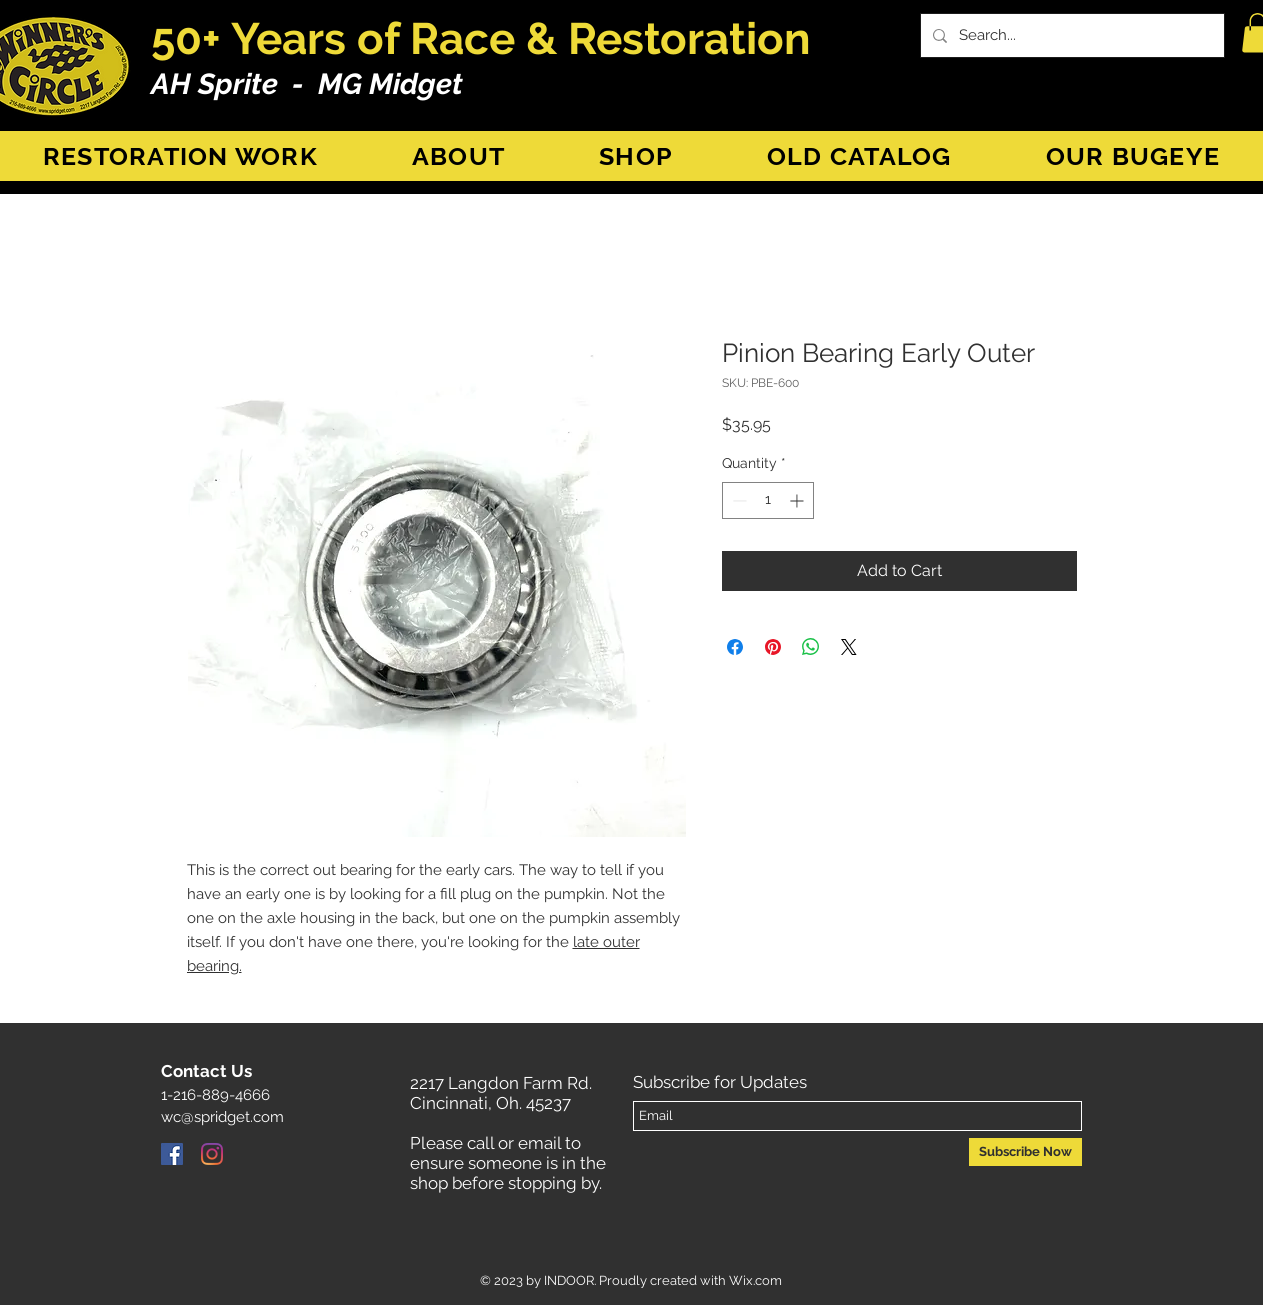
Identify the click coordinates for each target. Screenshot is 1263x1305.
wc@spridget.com (222, 1117)
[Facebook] (172, 1154)
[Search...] (1070, 35)
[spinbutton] (768, 500)
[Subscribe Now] (1025, 1152)
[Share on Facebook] (735, 647)
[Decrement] (737, 500)
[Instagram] (212, 1154)
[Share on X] (849, 647)
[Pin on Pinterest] (773, 647)
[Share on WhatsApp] (811, 647)
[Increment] (798, 500)
